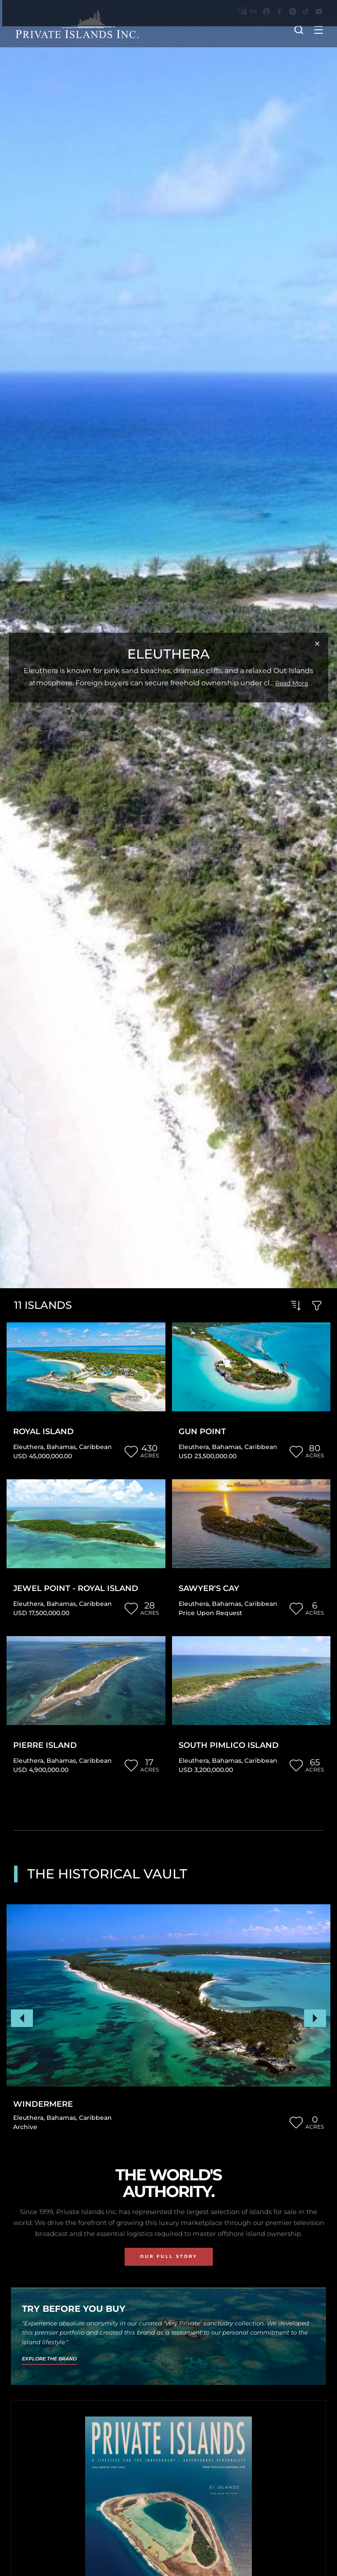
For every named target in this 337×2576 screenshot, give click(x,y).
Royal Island (43, 1431)
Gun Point (202, 1431)
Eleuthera (28, 1447)
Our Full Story (168, 2256)
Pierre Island (45, 1745)
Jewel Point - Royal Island (75, 1588)
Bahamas (61, 1447)
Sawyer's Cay (209, 1588)
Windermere (43, 2104)
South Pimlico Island (229, 1745)
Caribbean (95, 1447)
